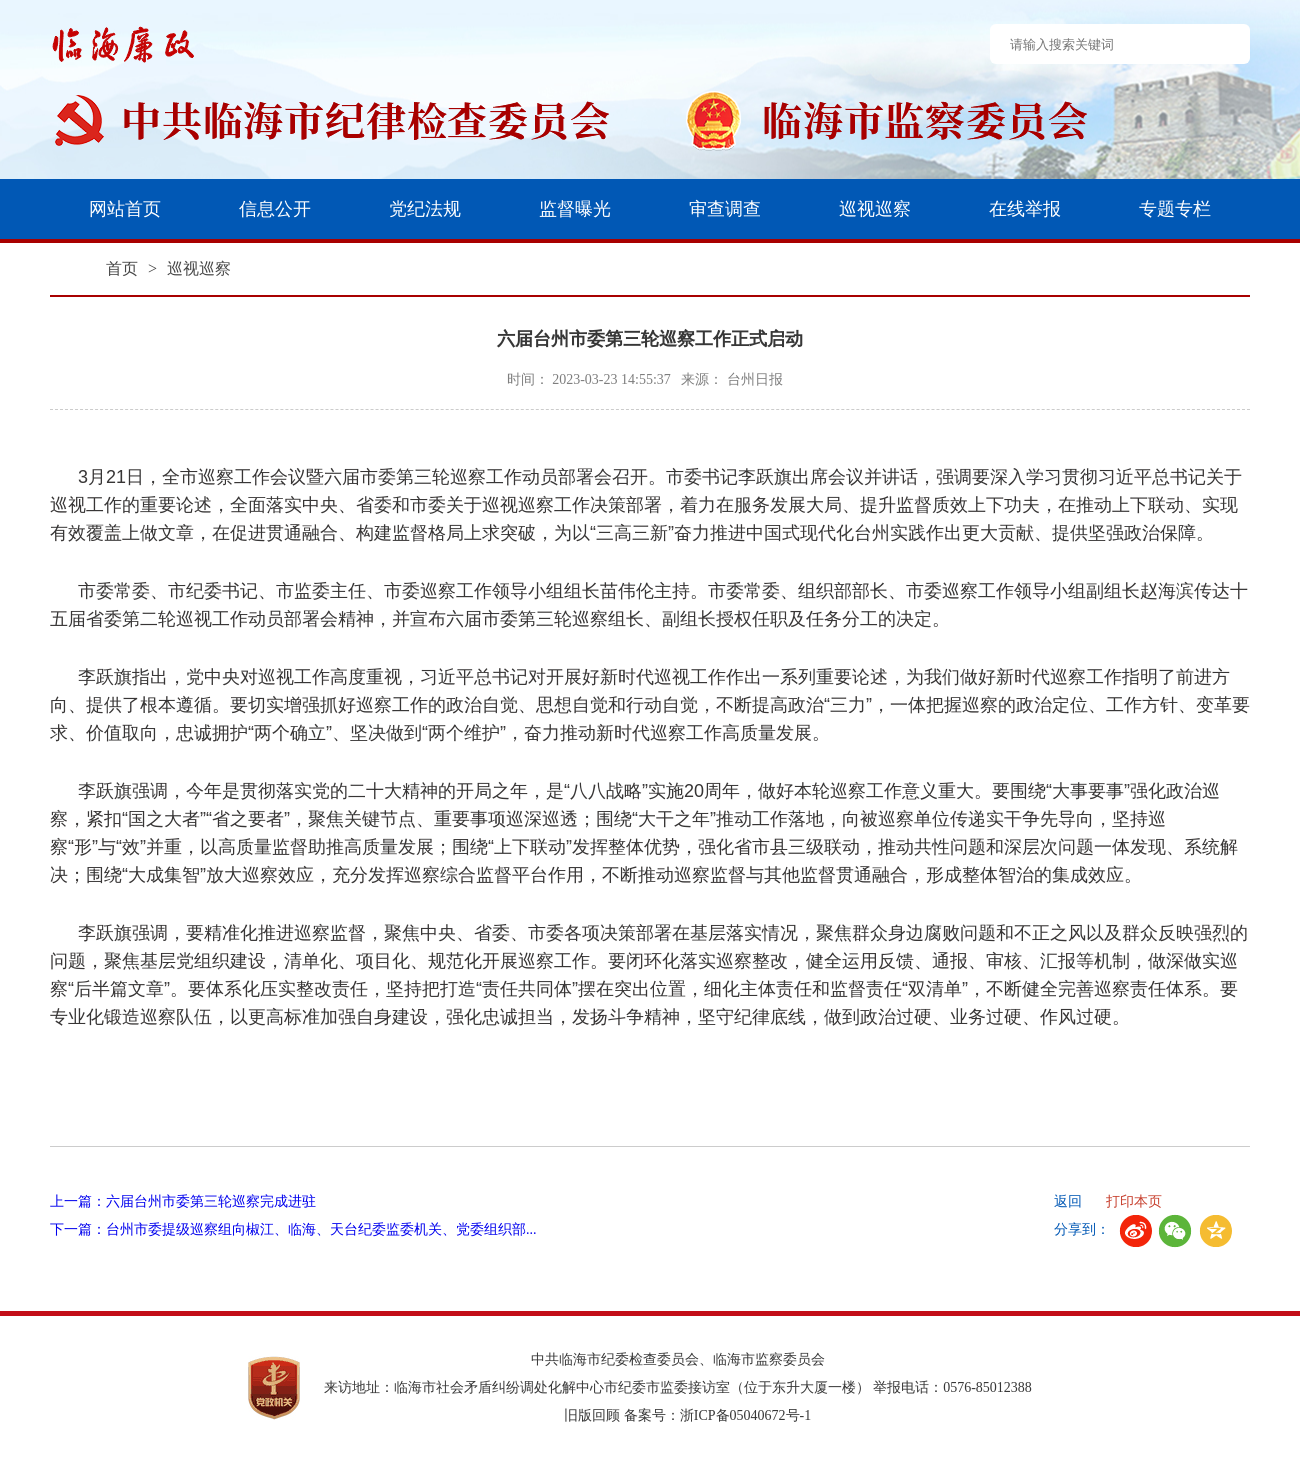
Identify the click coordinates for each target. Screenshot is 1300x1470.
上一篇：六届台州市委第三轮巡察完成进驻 (183, 1201)
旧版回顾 (592, 1415)
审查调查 (725, 209)
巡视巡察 (875, 209)
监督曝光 (575, 209)
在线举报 (1025, 209)
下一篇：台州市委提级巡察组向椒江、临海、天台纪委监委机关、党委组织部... (293, 1229)
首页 (122, 268)
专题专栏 (1175, 209)
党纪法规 (425, 209)
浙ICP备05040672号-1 (745, 1415)
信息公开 (275, 209)
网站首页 (125, 209)
